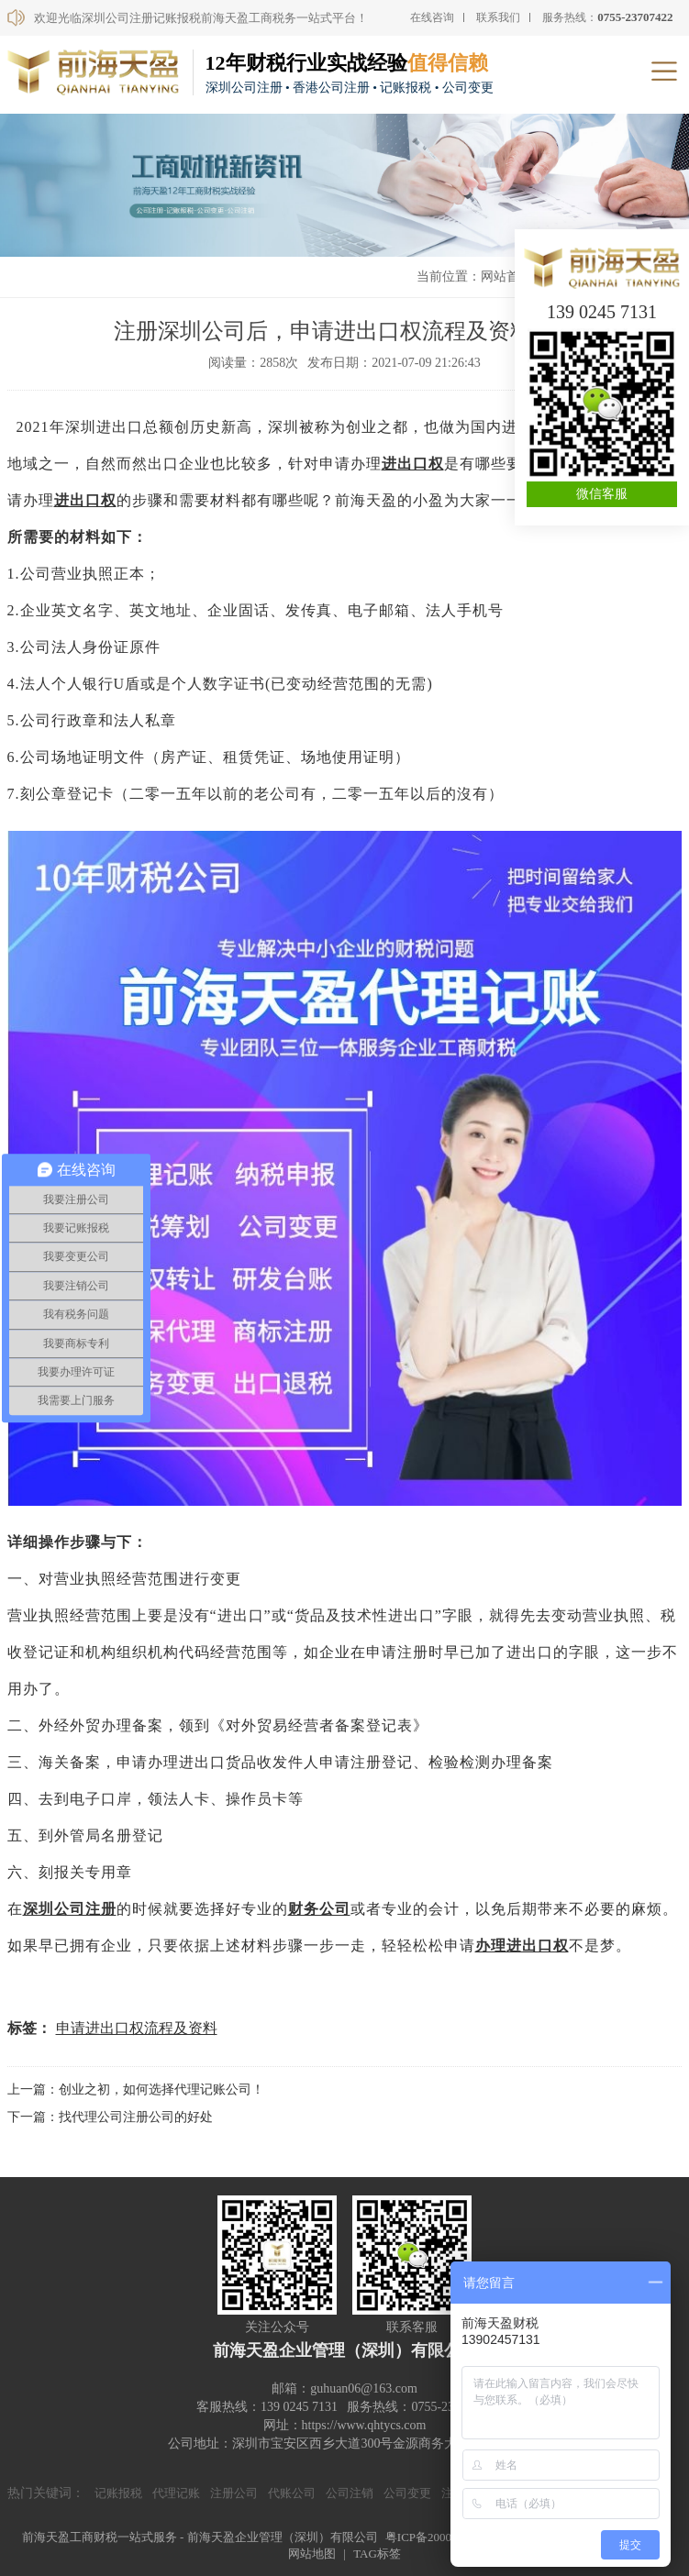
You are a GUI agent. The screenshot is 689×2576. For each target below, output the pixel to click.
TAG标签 (377, 2553)
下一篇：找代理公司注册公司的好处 (110, 2117)
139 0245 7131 (602, 312)
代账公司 (292, 2493)
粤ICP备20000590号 (436, 2537)
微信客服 (602, 494)
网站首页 (506, 276)
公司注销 (349, 2493)
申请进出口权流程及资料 (136, 2028)
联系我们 (498, 17)
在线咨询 (432, 17)
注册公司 (234, 2493)
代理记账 (176, 2493)
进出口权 (413, 463)
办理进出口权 (522, 1945)
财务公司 (319, 1909)
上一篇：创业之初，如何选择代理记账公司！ (135, 2089)
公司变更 (407, 2493)
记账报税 (118, 2493)
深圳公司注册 (70, 1909)
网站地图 (312, 2553)
